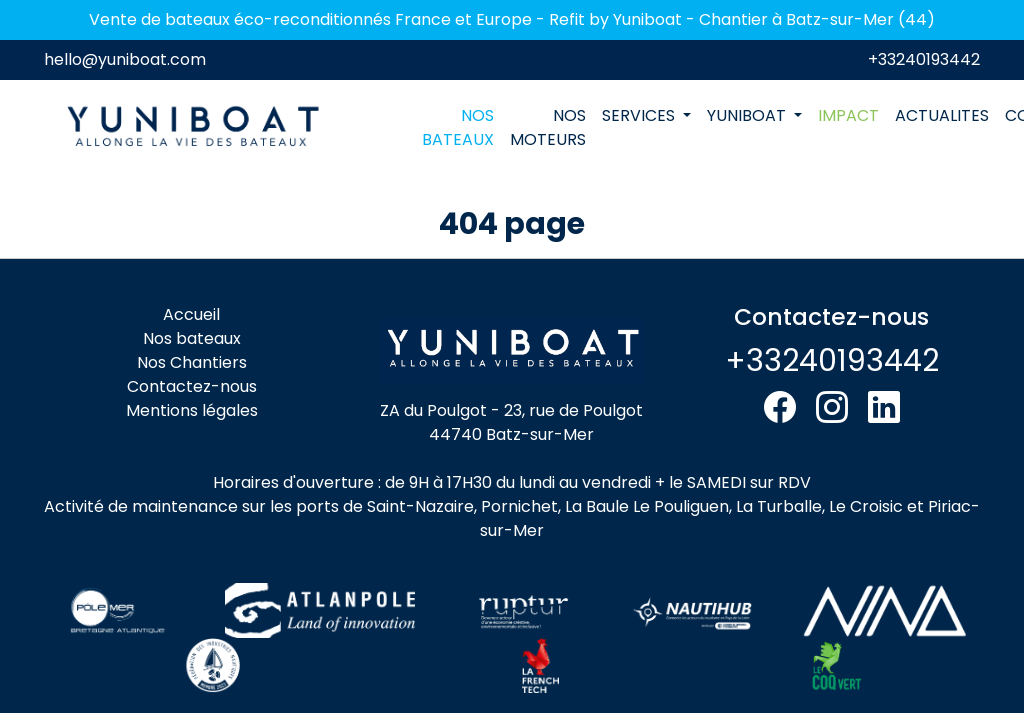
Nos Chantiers (192, 362)
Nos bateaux (192, 338)
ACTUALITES (942, 115)
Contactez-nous (192, 386)
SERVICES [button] (640, 115)
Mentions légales (192, 410)
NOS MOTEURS (548, 127)
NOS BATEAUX (458, 127)
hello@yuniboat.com (125, 59)
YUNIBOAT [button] (748, 115)
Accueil (191, 314)
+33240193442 (924, 59)
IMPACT (848, 115)
